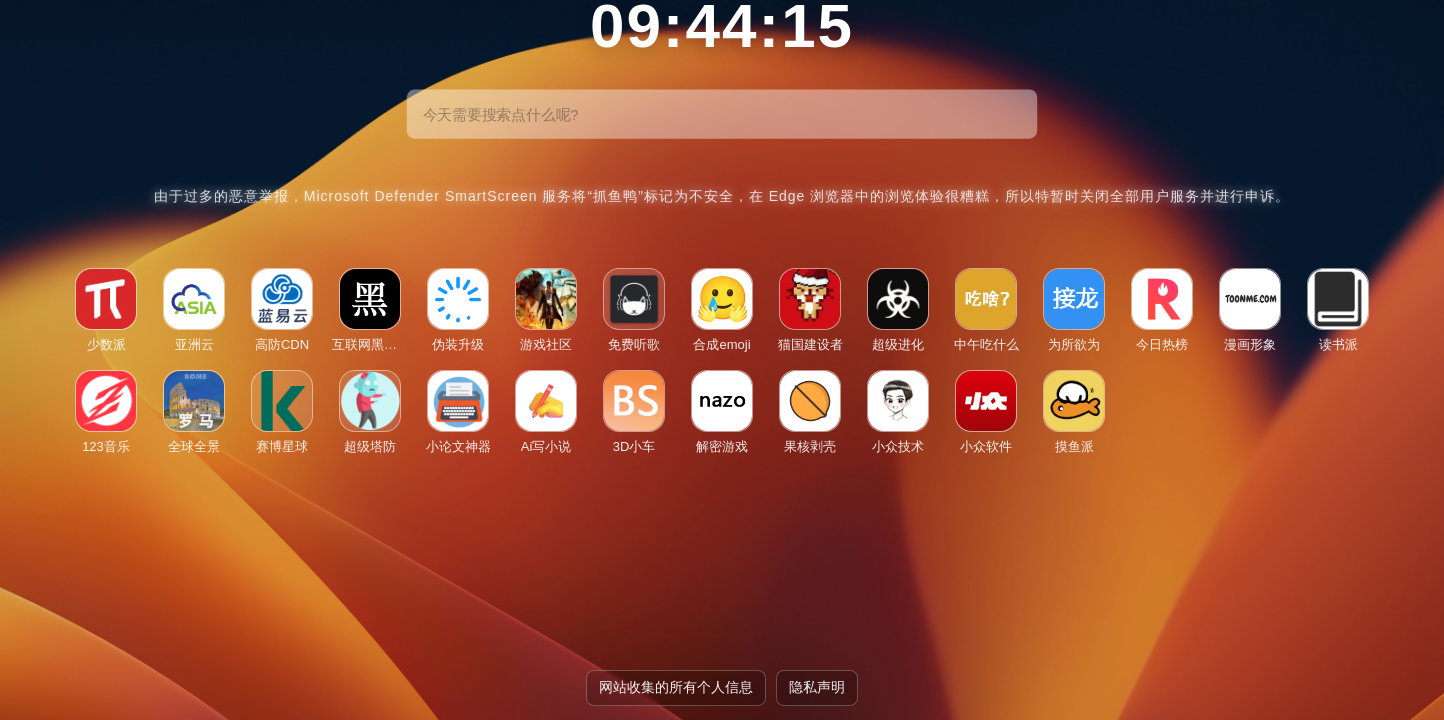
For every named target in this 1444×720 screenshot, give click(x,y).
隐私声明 (817, 687)
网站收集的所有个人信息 (676, 687)
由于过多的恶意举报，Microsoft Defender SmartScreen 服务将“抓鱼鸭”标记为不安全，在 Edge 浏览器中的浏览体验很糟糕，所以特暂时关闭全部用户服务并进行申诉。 (722, 196)
